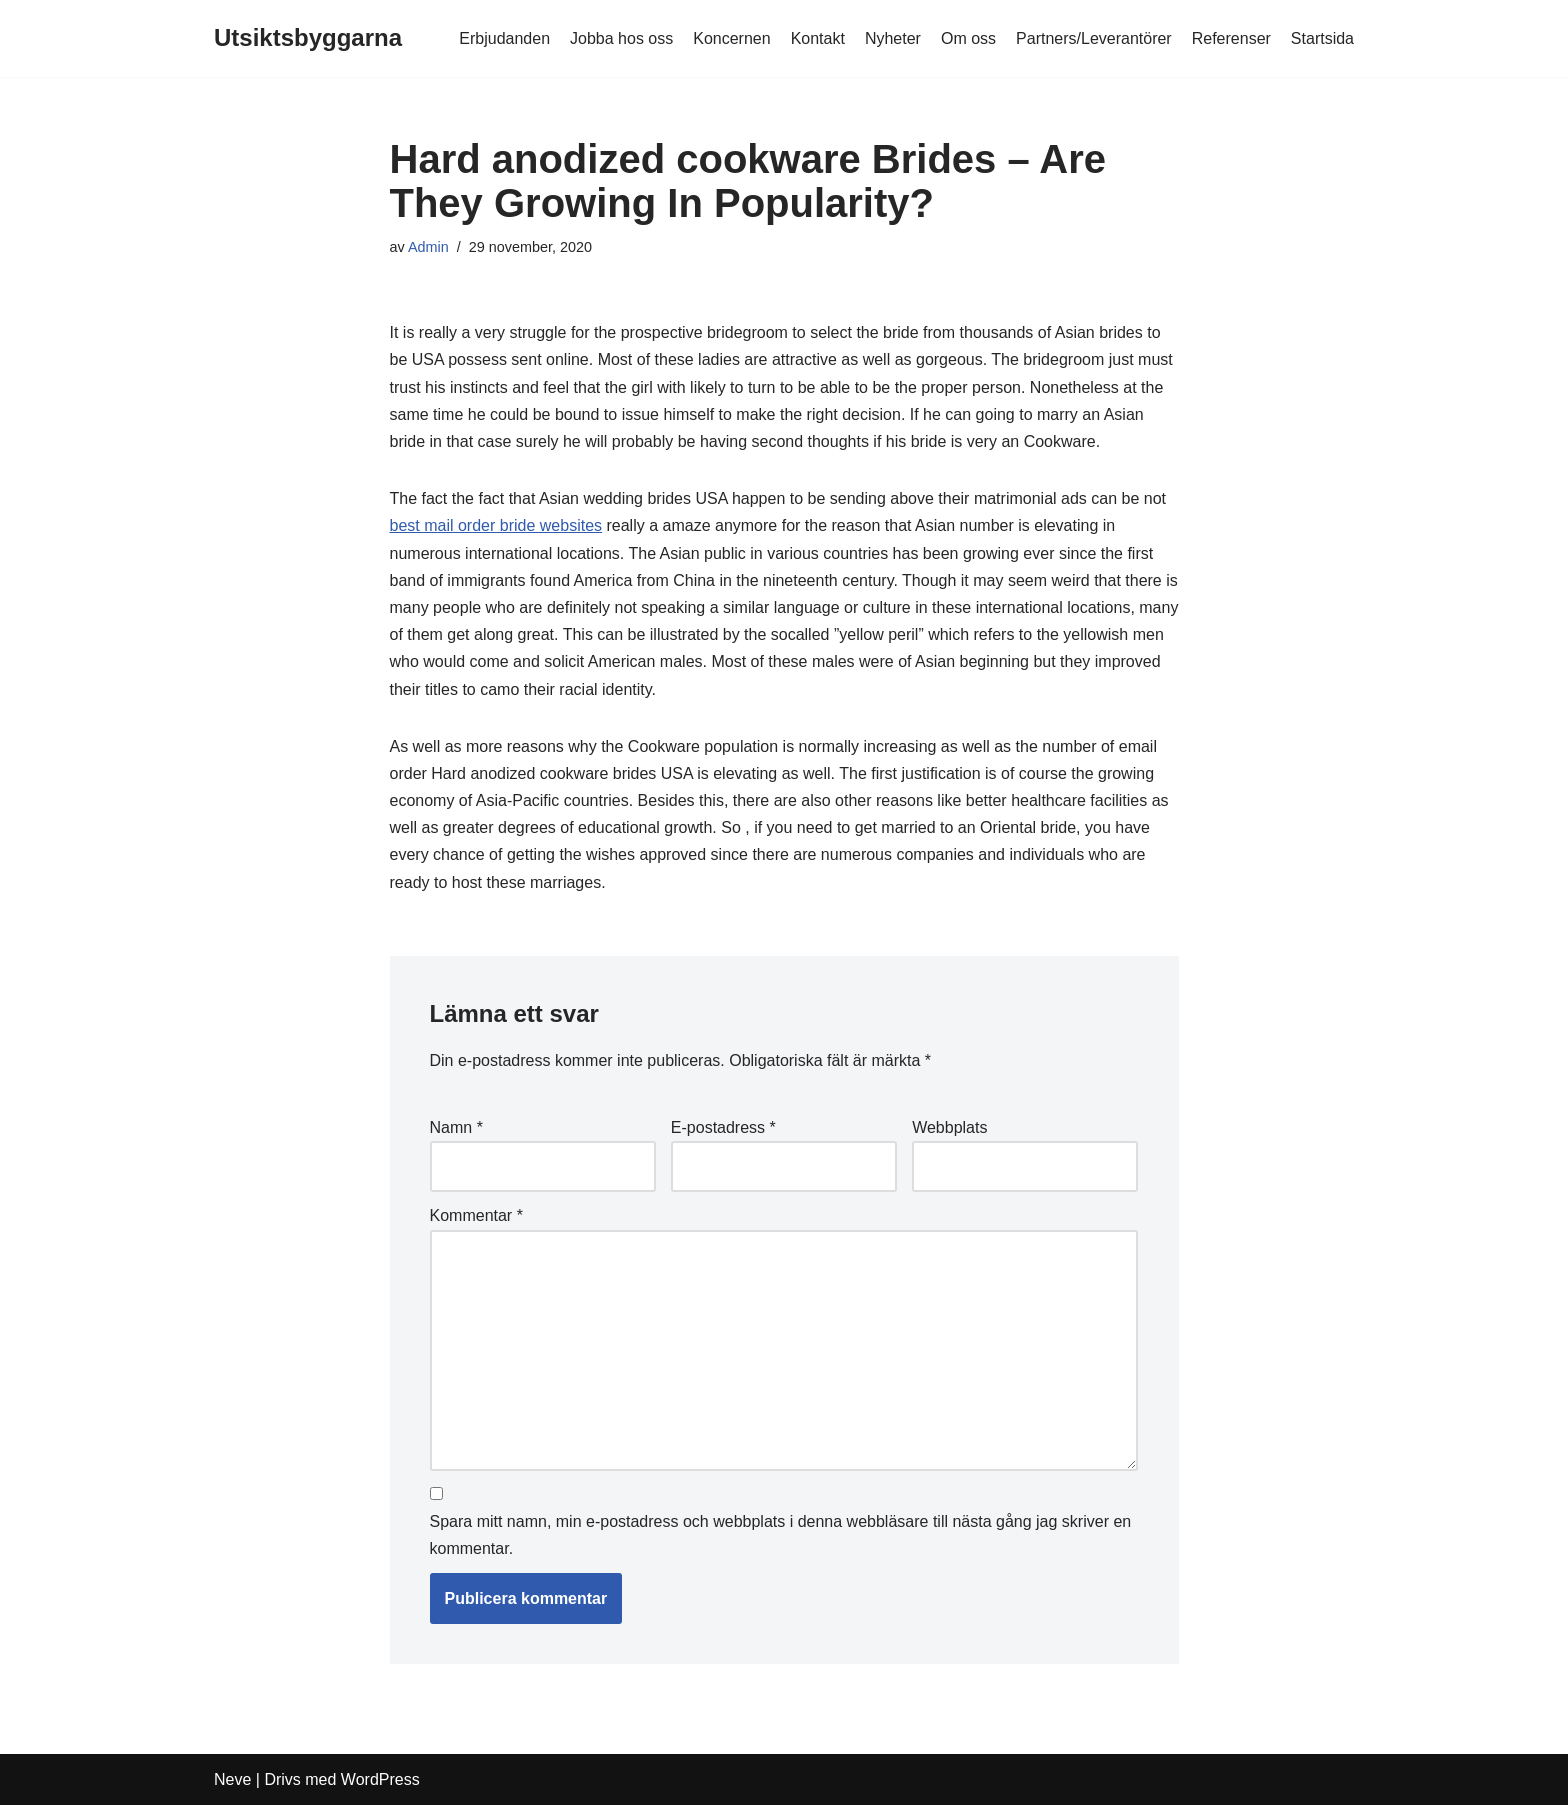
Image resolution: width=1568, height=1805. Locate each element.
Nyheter (893, 38)
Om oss (968, 38)
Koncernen (731, 38)
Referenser (1231, 38)
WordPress (380, 1779)
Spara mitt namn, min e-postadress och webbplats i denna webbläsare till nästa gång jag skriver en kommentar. (781, 1535)
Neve (232, 1779)
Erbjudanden (504, 38)
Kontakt (818, 38)
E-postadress (723, 1127)
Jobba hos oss (621, 38)
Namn (456, 1127)
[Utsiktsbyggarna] (308, 38)
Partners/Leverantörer (1094, 38)
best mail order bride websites (496, 525)
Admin (428, 247)
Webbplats (949, 1127)
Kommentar (476, 1215)
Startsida (1322, 38)
